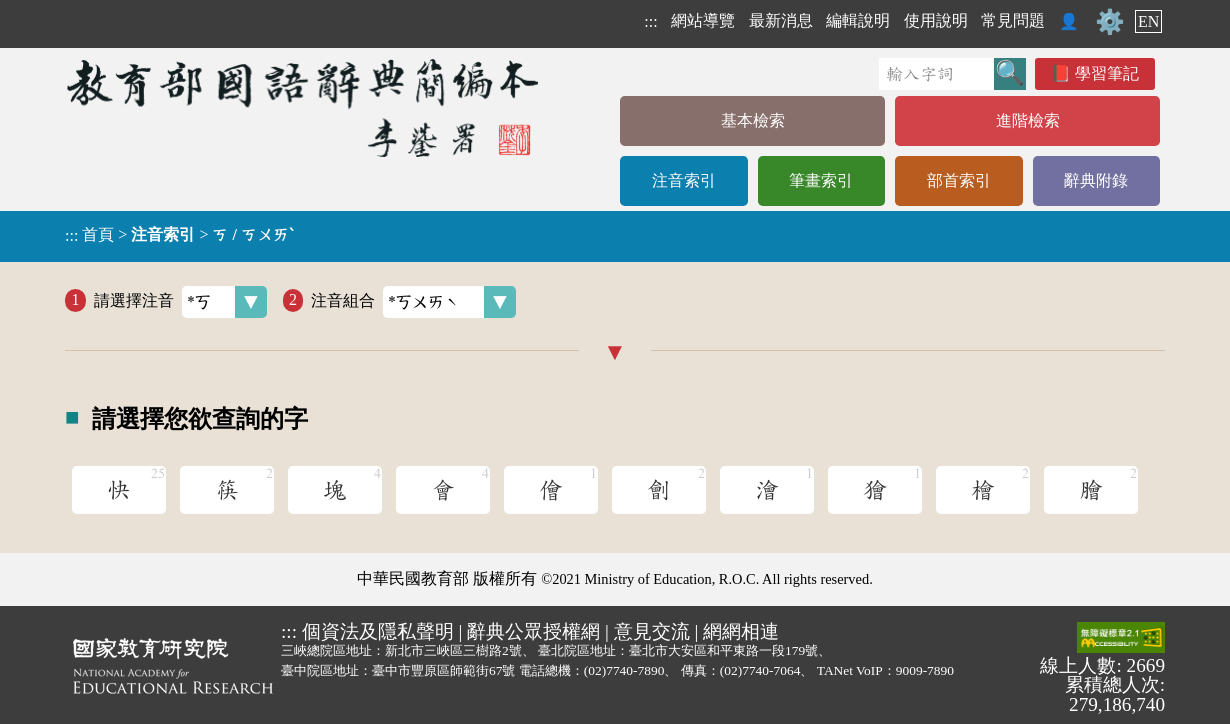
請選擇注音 (180, 302)
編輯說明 (858, 20)
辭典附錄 (1096, 180)
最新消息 (781, 20)
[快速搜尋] (936, 74)
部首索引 (959, 180)
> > (179, 235)
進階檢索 (1028, 120)
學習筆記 (1107, 73)
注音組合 (413, 302)
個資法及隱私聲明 (378, 631)
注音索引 (684, 180)
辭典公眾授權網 (533, 631)
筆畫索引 (821, 180)
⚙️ (1110, 22)
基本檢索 (753, 120)
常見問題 (1013, 20)
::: (650, 21)
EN (1148, 21)
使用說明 (936, 20)
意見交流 (652, 631)
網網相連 (741, 631)
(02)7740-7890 (624, 670)
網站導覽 (703, 20)
